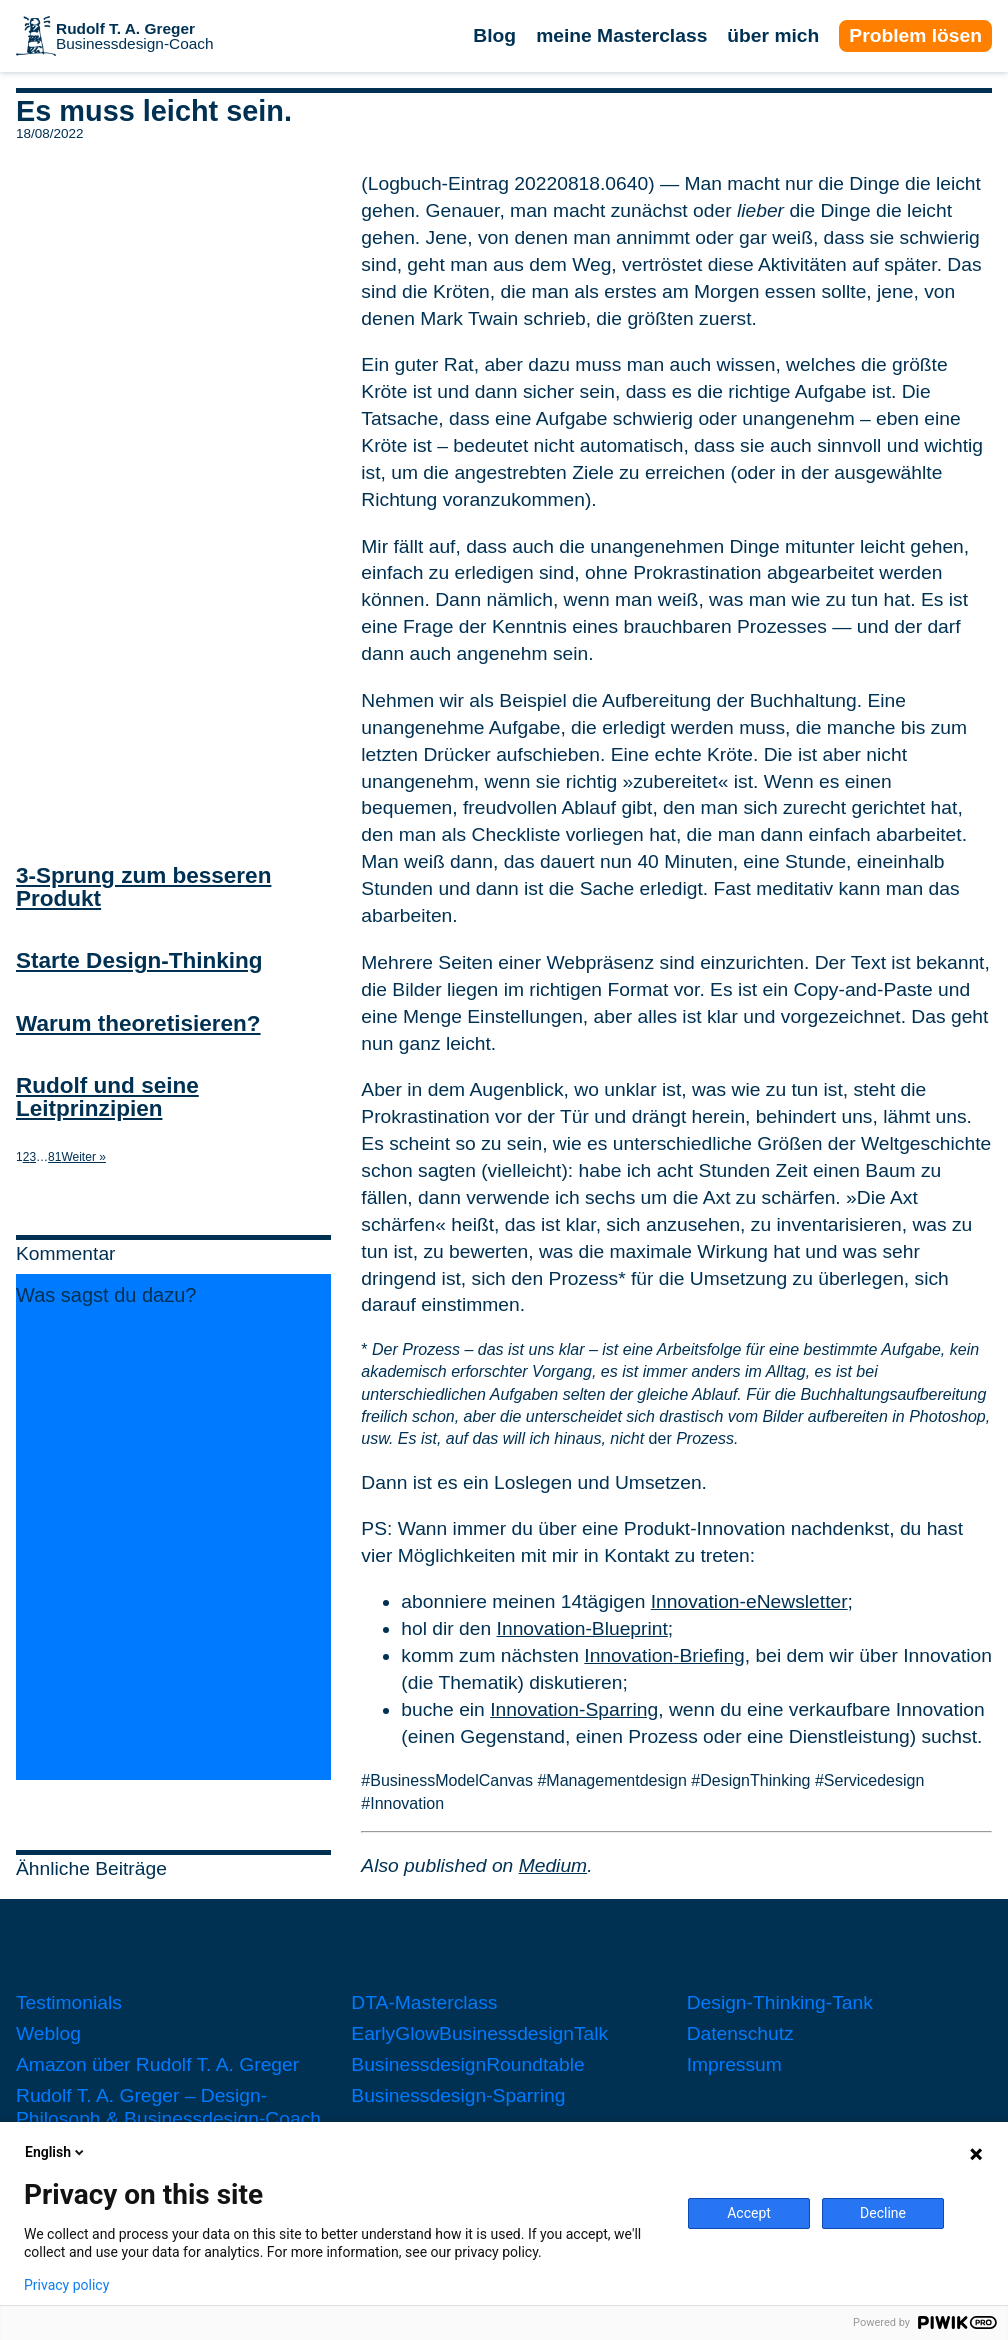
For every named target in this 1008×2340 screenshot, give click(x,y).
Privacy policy (66, 2285)
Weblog (48, 2033)
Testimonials (69, 2002)
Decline (883, 2213)
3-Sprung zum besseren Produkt (143, 887)
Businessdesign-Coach (135, 36)
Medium (553, 1865)
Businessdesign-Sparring (458, 2095)
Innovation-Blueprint (582, 1628)
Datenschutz (740, 2033)
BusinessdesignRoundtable (467, 2064)
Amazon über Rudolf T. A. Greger (157, 2064)
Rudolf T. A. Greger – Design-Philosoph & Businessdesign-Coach (168, 2107)
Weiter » (83, 1157)
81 (54, 1157)
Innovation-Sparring (574, 1709)
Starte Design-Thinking (139, 960)
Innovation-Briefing (664, 1655)
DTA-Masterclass (424, 2002)
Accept (749, 2213)
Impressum (734, 2064)
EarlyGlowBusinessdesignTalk (479, 2033)
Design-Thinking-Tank (780, 2002)
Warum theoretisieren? (138, 1023)
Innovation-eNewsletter (749, 1601)
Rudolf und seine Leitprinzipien (107, 1097)
